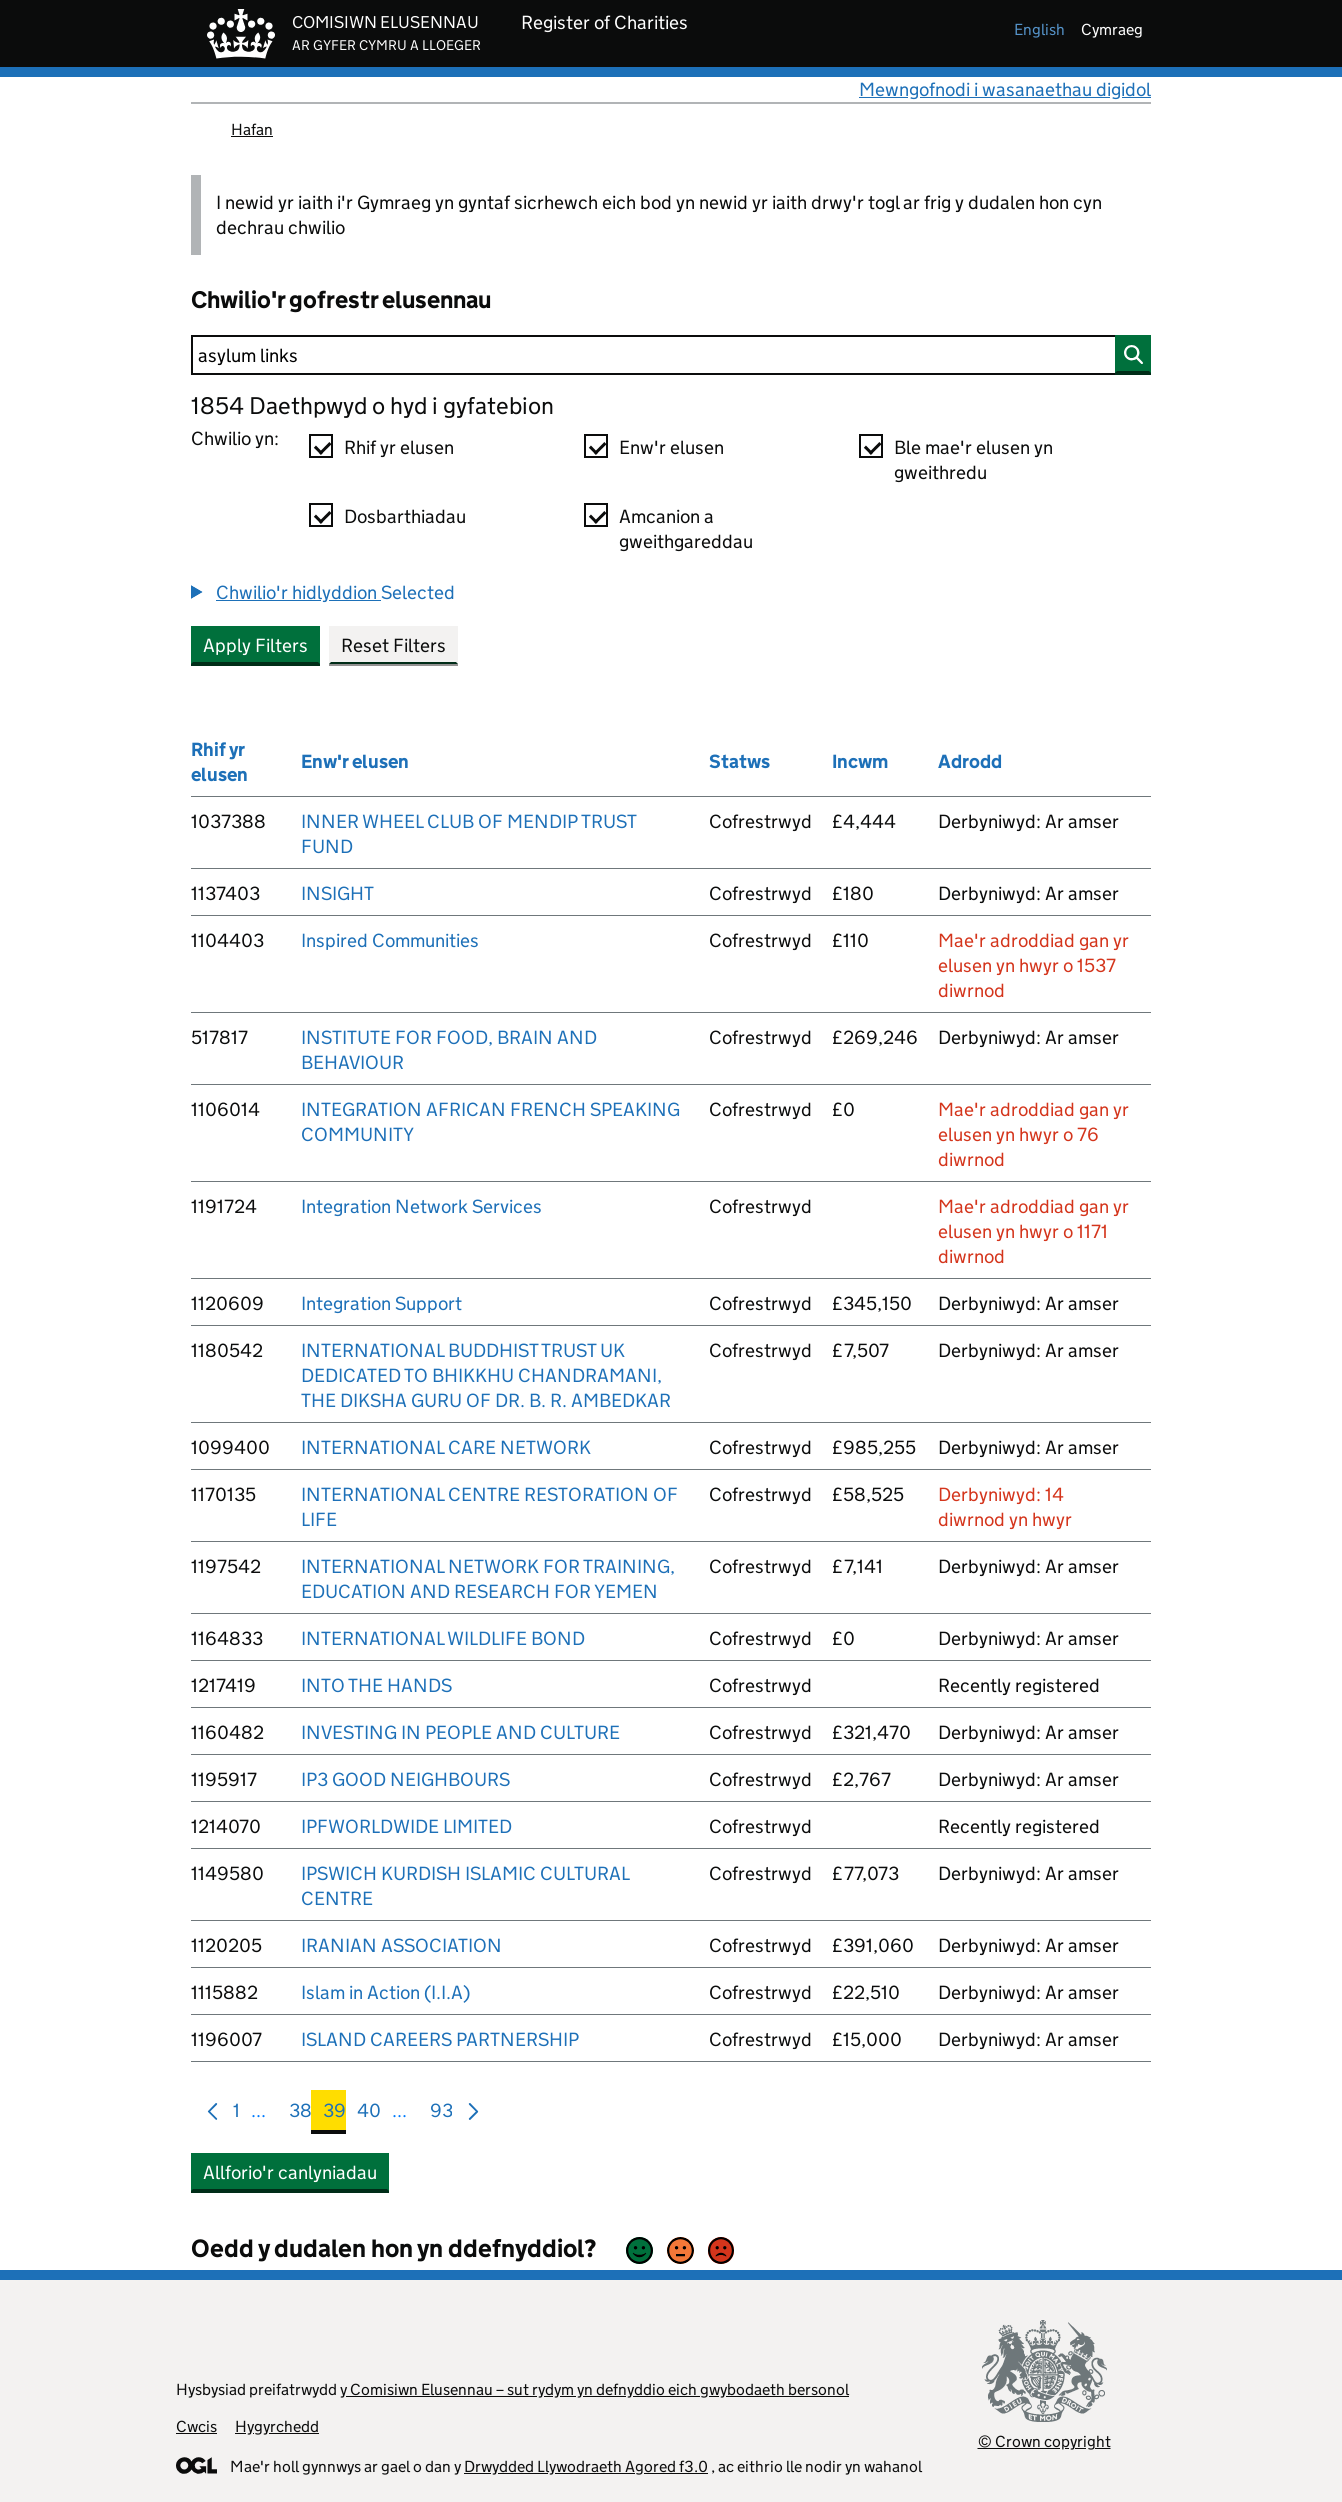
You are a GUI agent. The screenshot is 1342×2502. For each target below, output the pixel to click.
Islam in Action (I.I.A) (385, 1992)
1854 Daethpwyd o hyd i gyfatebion (372, 405)
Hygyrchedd (277, 2426)
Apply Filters (255, 645)
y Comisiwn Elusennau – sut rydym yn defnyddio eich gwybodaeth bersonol (594, 2389)
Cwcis (196, 2426)
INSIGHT (337, 893)
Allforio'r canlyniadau (290, 2172)
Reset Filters (393, 645)
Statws (739, 761)
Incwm (860, 761)
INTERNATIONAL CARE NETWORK (446, 1447)
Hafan (252, 129)
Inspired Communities (390, 940)
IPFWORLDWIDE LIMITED (406, 1826)
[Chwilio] (671, 355)
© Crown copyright (1044, 2441)
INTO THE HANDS (376, 1685)
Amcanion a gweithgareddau (686, 529)
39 (334, 2114)
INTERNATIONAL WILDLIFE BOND (443, 1638)
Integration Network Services (421, 1206)
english (1039, 29)
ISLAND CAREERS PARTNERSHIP (440, 2039)
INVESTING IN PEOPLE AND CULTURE (460, 1732)
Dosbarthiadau (405, 516)
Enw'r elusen (671, 447)
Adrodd (970, 761)
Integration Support (381, 1303)
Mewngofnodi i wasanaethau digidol (1005, 89)
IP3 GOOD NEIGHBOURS (405, 1779)
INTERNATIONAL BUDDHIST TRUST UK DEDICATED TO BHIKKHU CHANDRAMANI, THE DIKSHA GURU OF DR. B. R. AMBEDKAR (486, 1375)
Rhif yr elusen (399, 447)
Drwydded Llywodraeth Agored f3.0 (586, 2466)
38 (300, 2114)
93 (441, 2114)
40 (369, 2114)
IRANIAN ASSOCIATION (401, 1945)
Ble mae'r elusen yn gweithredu (973, 460)
